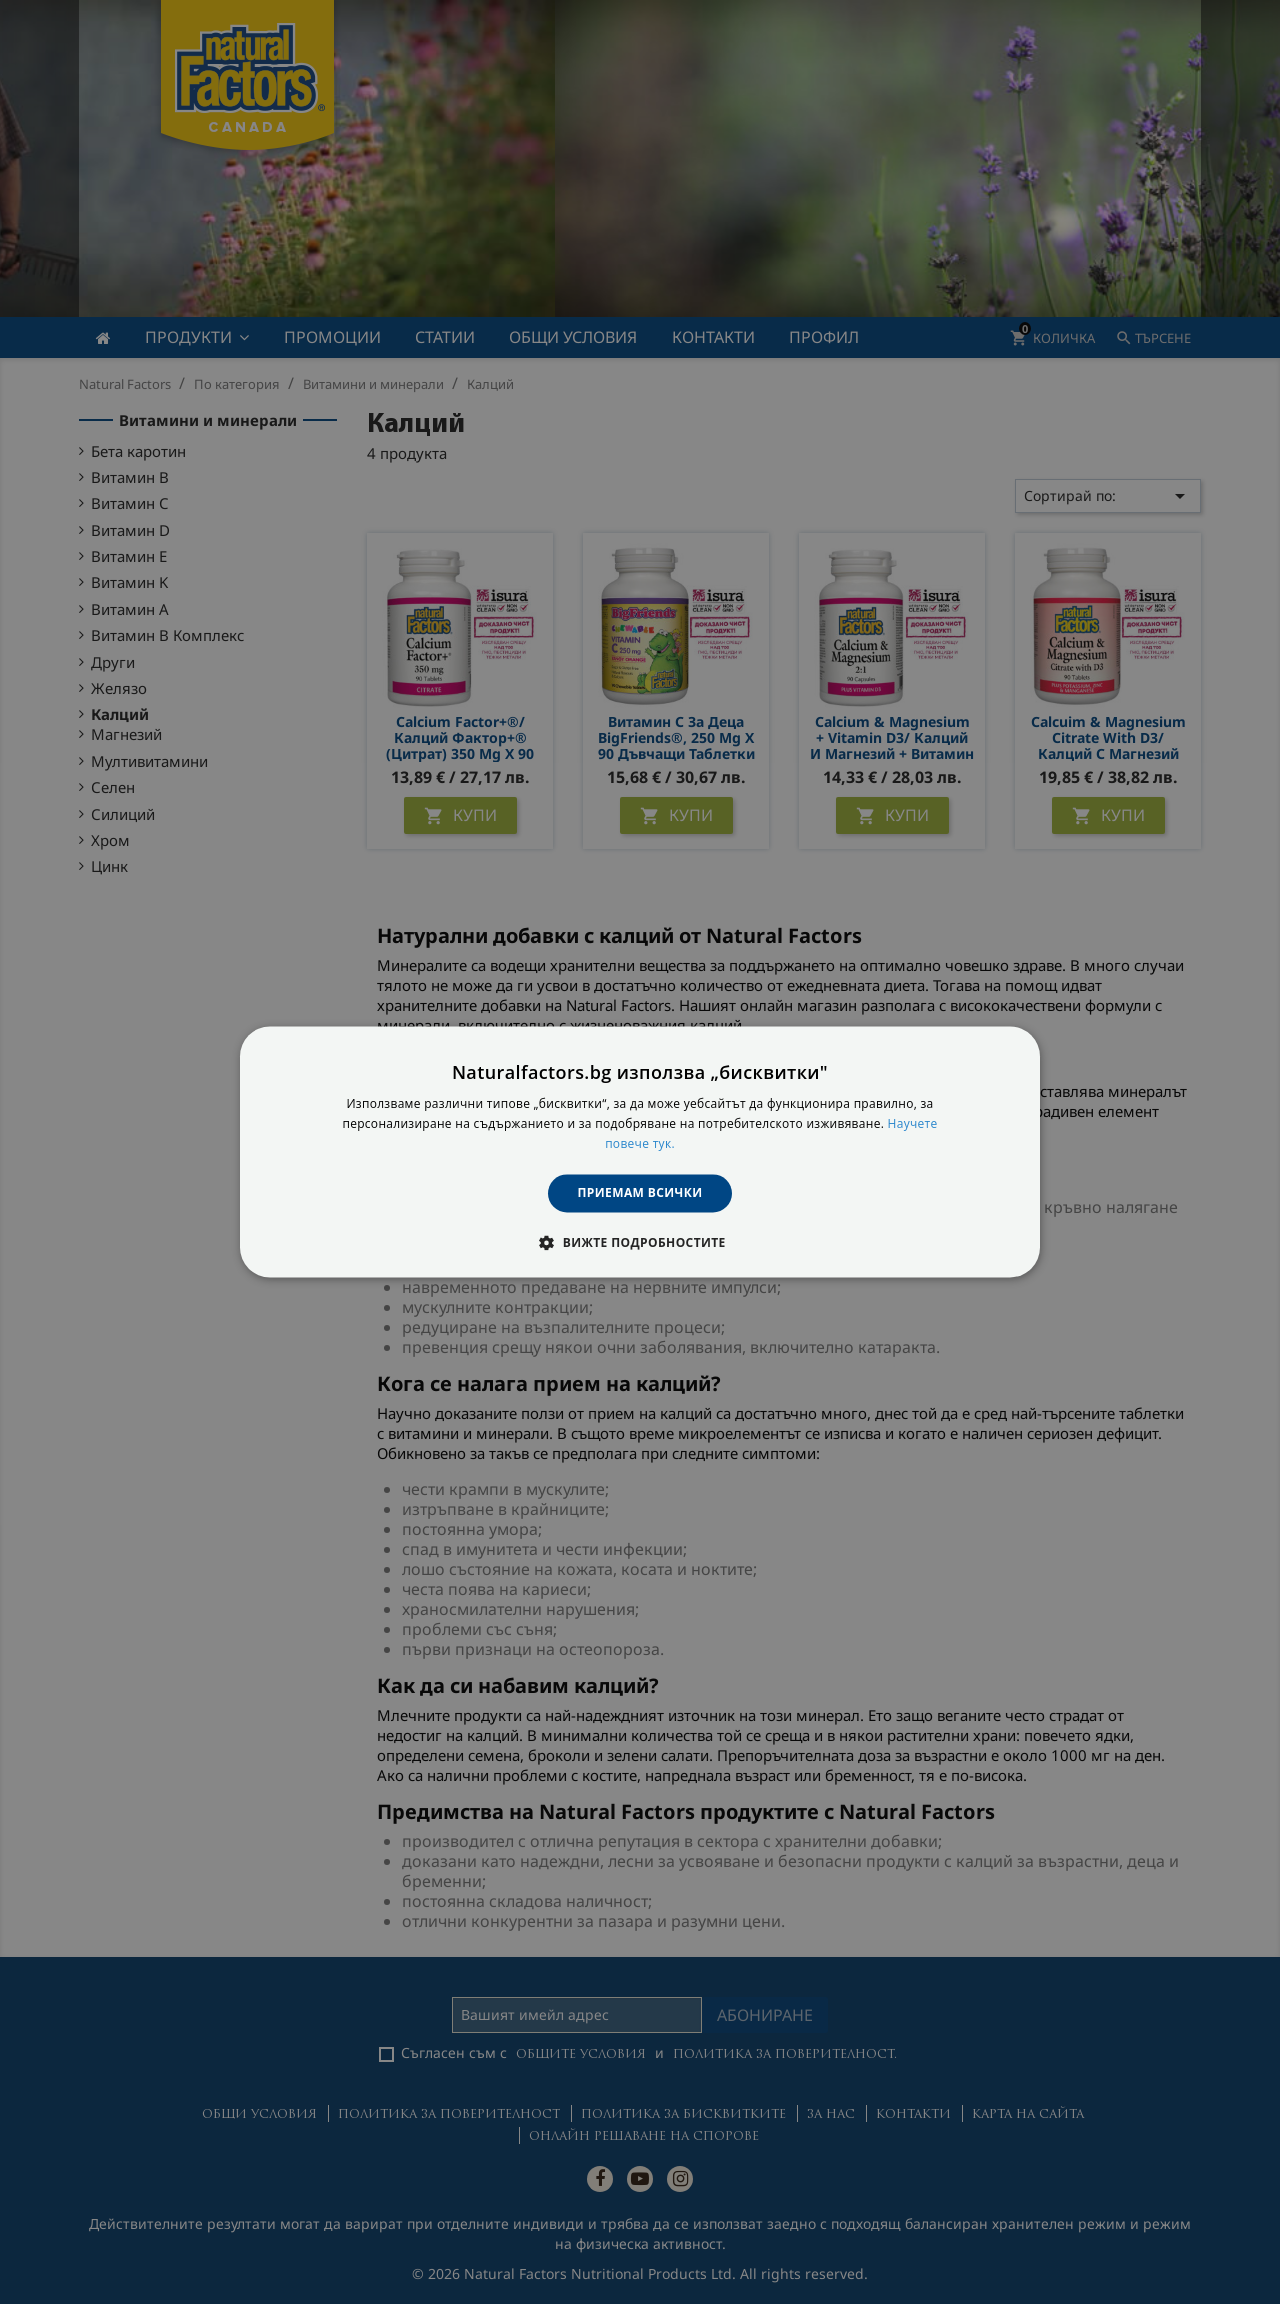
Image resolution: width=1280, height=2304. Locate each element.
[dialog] (640, 1151)
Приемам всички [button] (640, 1192)
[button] (639, 1243)
